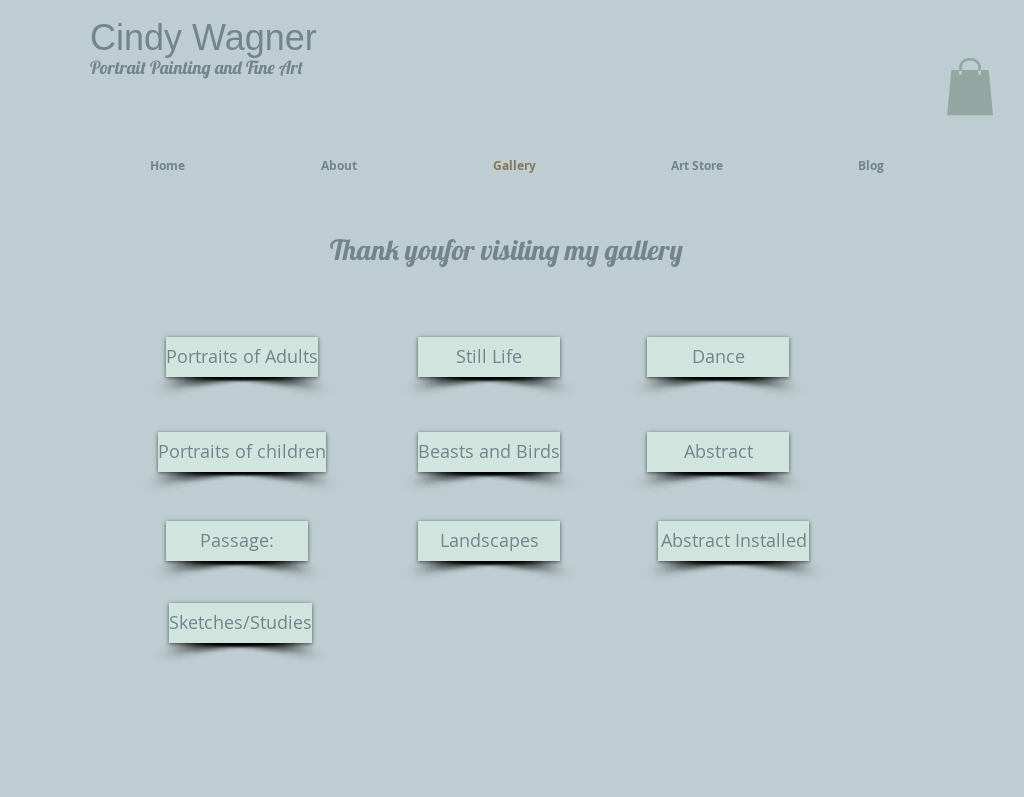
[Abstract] (718, 452)
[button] (970, 86)
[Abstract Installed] (733, 541)
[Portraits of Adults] (242, 357)
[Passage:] (237, 541)
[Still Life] (489, 357)
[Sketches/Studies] (240, 623)
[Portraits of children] (242, 452)
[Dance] (718, 357)
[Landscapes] (489, 541)
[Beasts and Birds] (489, 452)
